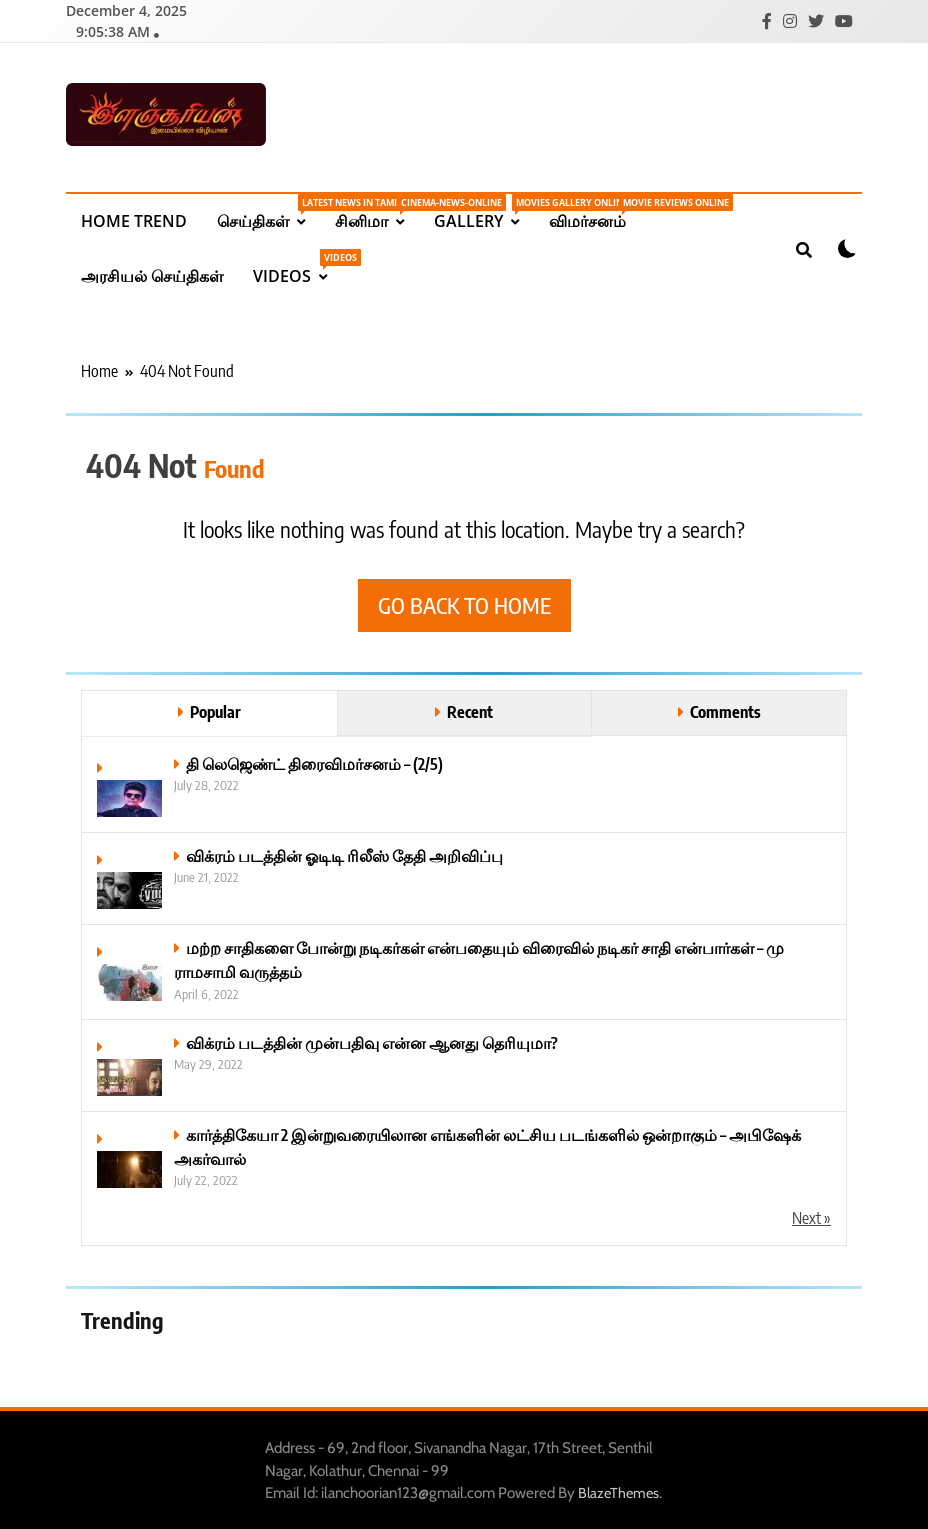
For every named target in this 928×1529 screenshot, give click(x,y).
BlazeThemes (618, 1491)
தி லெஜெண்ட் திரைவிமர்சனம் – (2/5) (314, 761)
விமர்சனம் (595, 211)
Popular (215, 709)
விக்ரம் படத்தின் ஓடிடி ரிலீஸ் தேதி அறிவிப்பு (344, 853)
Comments (725, 709)
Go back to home (464, 603)
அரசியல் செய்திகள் (152, 274)
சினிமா (377, 211)
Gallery (484, 211)
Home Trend (134, 219)
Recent (470, 709)
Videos (297, 266)
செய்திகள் (268, 211)
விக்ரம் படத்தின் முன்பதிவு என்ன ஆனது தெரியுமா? (372, 1040)
